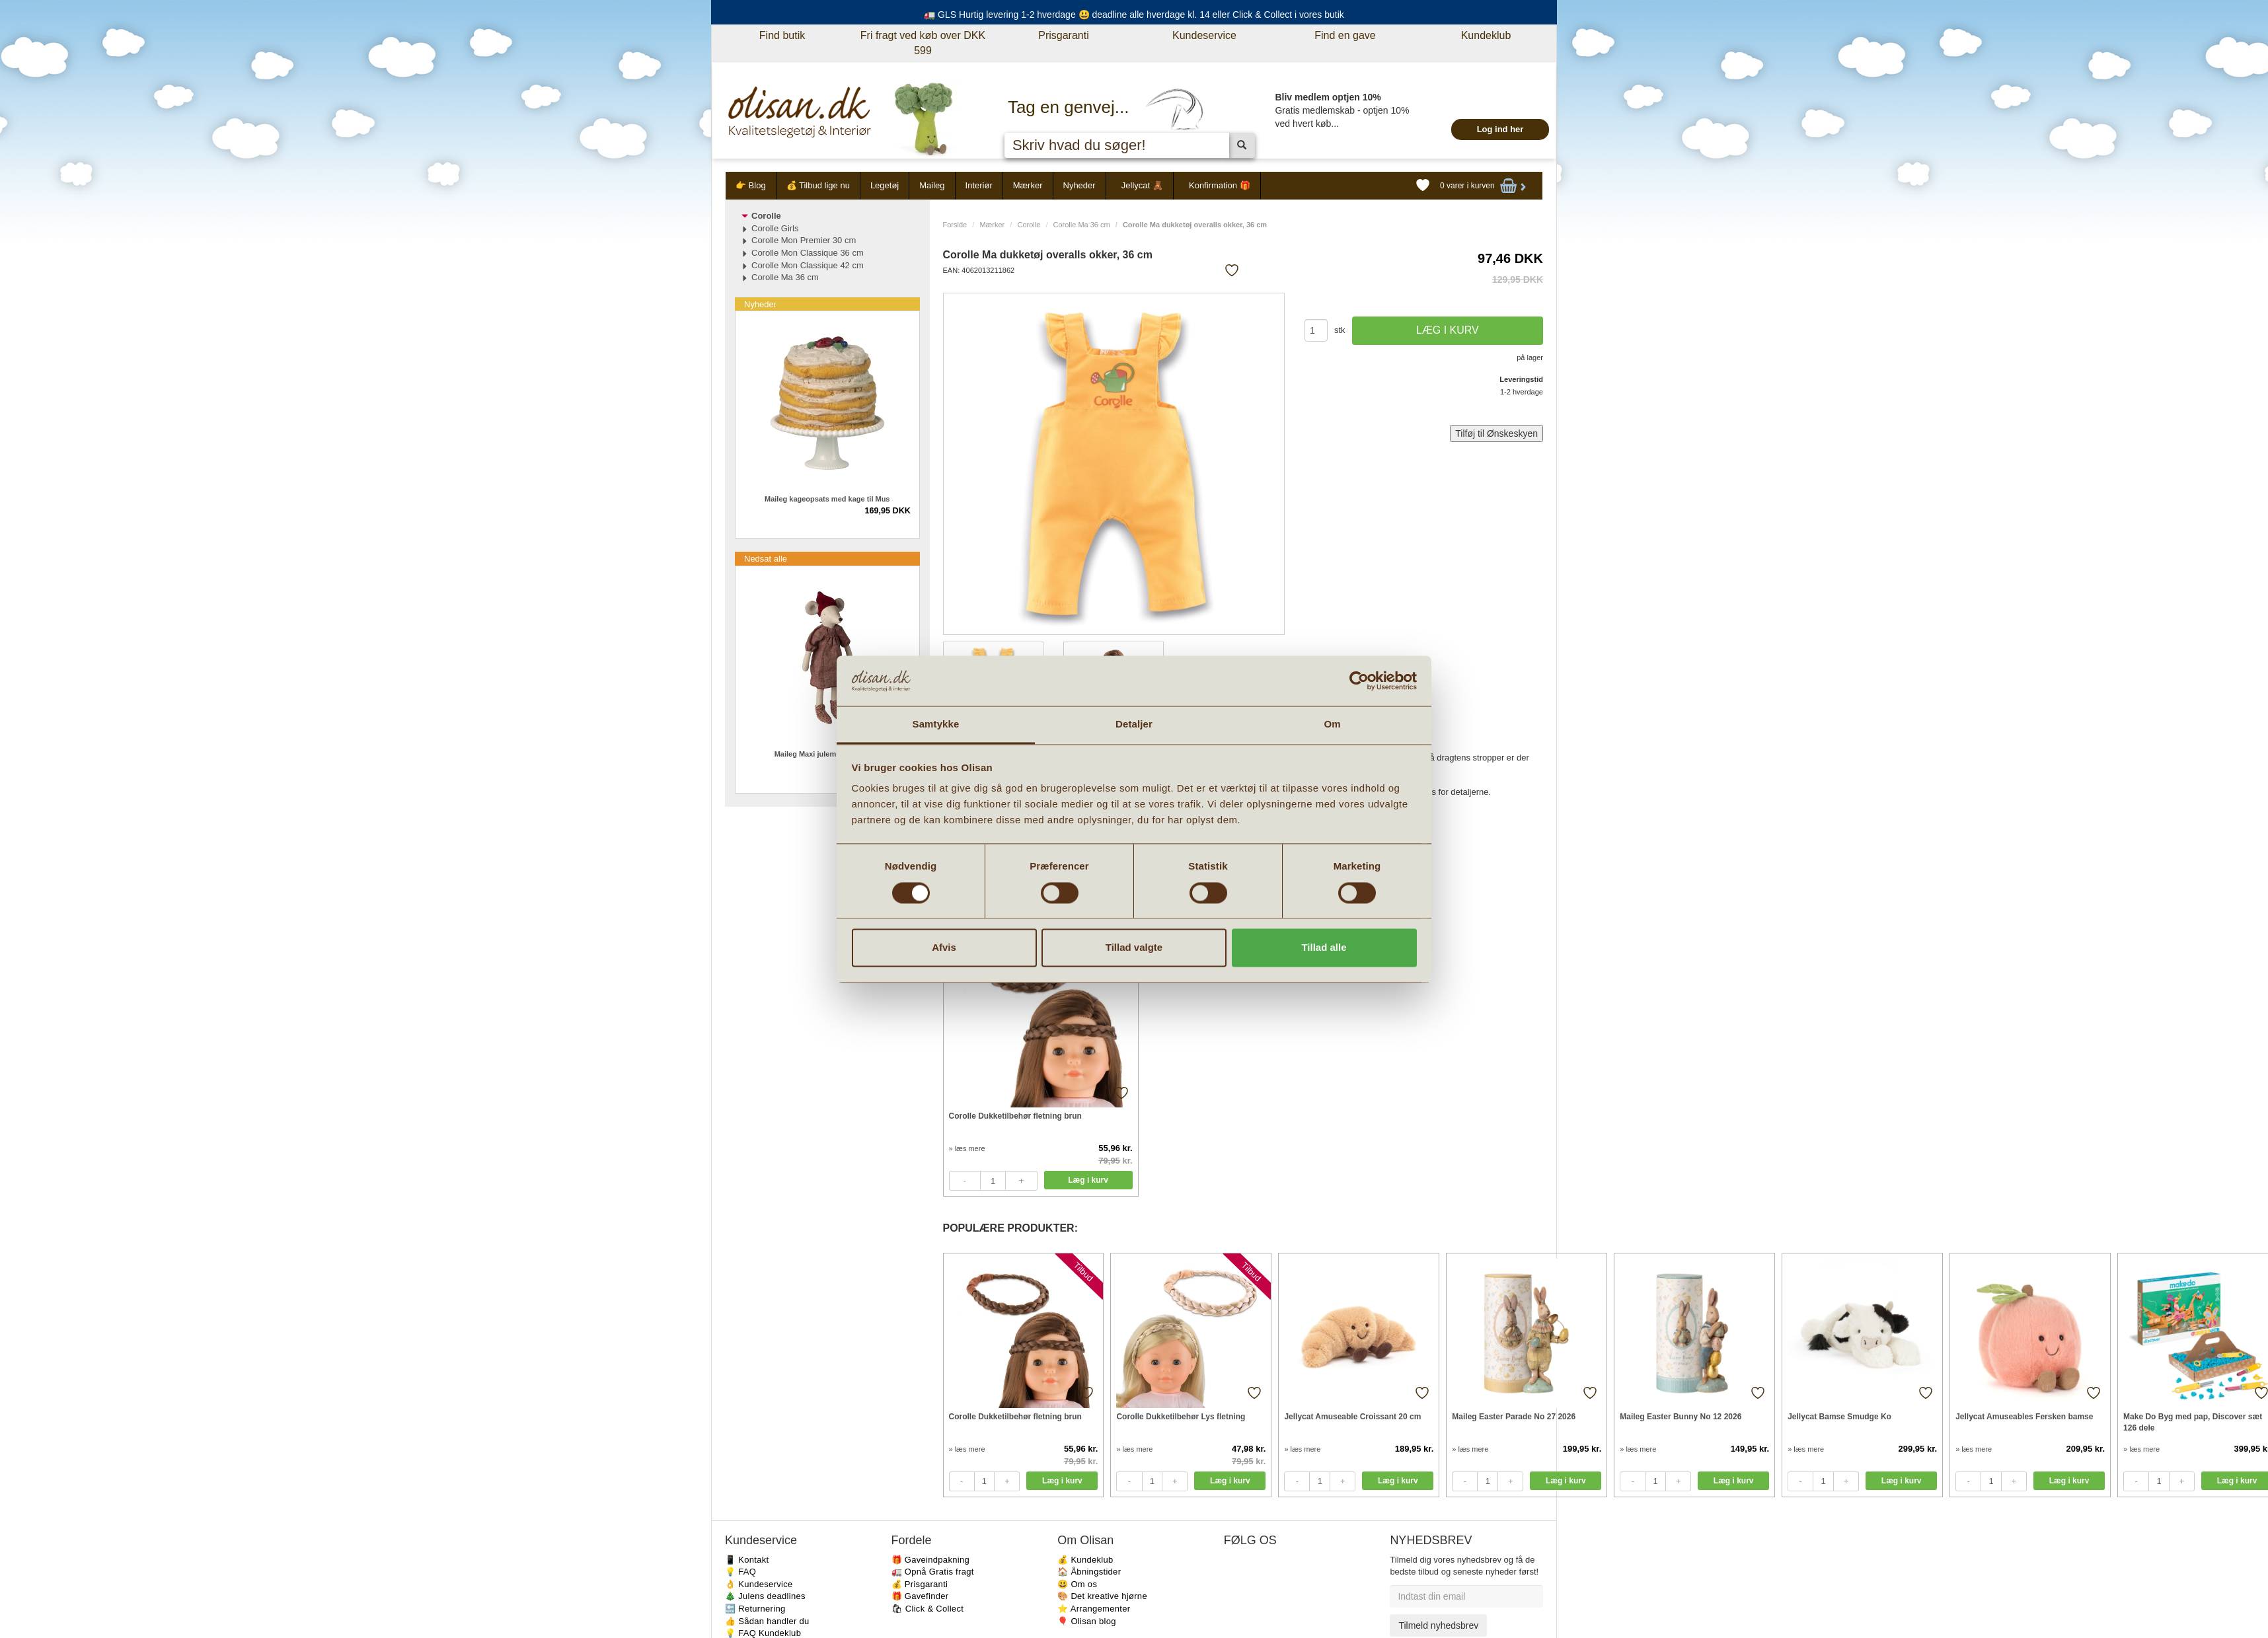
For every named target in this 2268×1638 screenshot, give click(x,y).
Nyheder (1079, 185)
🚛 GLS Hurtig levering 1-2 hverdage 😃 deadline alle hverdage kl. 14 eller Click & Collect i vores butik (1134, 14)
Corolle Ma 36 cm (1081, 225)
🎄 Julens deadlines (765, 1596)
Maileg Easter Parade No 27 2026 (1513, 1416)
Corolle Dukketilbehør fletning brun (1015, 1116)
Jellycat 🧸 (1142, 185)
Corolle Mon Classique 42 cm (807, 265)
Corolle (1028, 225)
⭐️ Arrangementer (1093, 1609)
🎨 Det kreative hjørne (1102, 1596)
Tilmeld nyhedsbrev (1438, 1625)
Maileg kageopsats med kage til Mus (827, 499)
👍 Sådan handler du (767, 1621)
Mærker (1028, 185)
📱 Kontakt (747, 1560)
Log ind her (1500, 129)
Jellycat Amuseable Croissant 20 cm (1352, 1416)
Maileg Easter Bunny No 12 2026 (1680, 1416)
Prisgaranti (1063, 35)
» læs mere (967, 1148)
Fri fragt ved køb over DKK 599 (922, 43)
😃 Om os (1077, 1584)
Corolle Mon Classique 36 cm (807, 253)
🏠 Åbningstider (1089, 1572)
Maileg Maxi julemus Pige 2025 (827, 754)
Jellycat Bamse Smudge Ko (1839, 1416)
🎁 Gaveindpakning (930, 1560)
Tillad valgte (1134, 947)
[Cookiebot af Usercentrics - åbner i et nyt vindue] (1359, 680)
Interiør (979, 185)
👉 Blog (751, 185)
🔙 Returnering (755, 1609)
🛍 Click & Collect (927, 1609)
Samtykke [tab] (936, 724)
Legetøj (884, 185)
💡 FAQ (740, 1572)
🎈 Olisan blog (1086, 1621)
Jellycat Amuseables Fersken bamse (2024, 1416)
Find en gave (1345, 35)
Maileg (931, 185)
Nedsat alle (765, 559)
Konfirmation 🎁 (1219, 185)
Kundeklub (1486, 35)
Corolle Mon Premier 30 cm (803, 240)
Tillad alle (1323, 947)
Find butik (782, 35)
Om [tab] (1332, 724)
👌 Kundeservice (759, 1584)
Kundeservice (1204, 35)
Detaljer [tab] (1134, 724)
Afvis (944, 947)
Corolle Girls (775, 228)
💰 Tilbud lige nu (818, 185)
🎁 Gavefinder (920, 1596)
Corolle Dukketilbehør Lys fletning (1180, 1416)
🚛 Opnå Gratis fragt (932, 1572)
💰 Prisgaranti (919, 1584)
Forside (955, 225)
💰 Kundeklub (1085, 1560)
